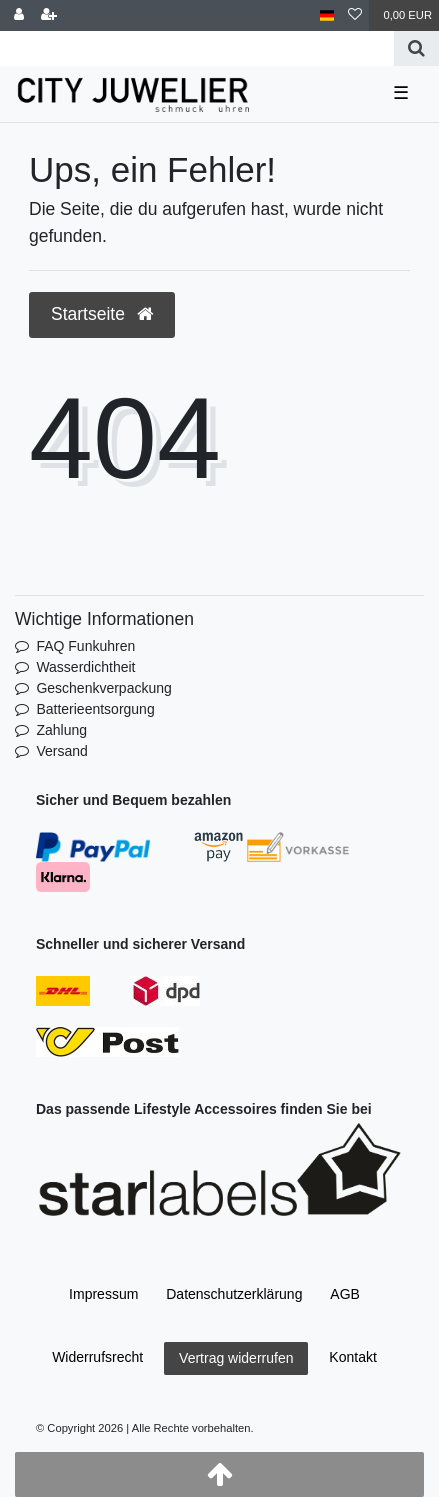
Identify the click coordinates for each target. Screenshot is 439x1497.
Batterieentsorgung (95, 709)
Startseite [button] (102, 314)
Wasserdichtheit (85, 667)
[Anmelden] (19, 15)
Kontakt (352, 1357)
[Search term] (197, 48)
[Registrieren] (49, 15)
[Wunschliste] (355, 15)
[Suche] (416, 48)
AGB (345, 1294)
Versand (61, 751)
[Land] (327, 15)
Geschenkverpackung (103, 688)
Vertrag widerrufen (236, 1358)
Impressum (103, 1294)
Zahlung (61, 730)
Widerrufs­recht (97, 1357)
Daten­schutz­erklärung (234, 1294)
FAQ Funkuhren (85, 646)
